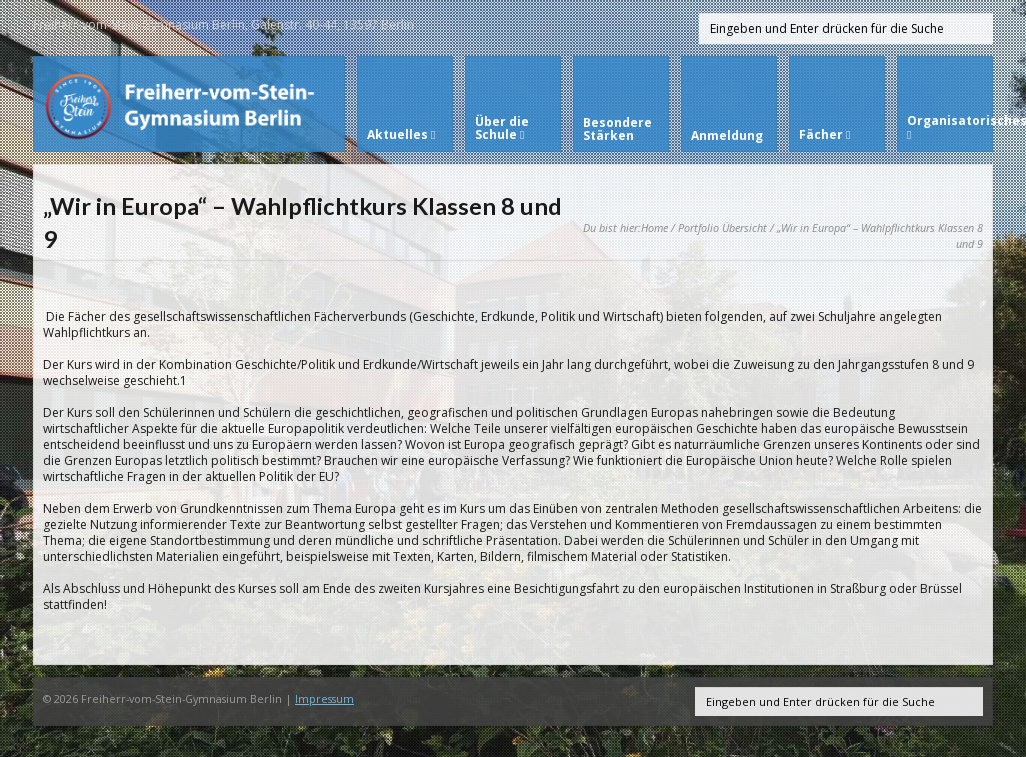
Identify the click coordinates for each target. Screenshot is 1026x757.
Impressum (324, 698)
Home (654, 227)
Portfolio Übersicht (722, 227)
